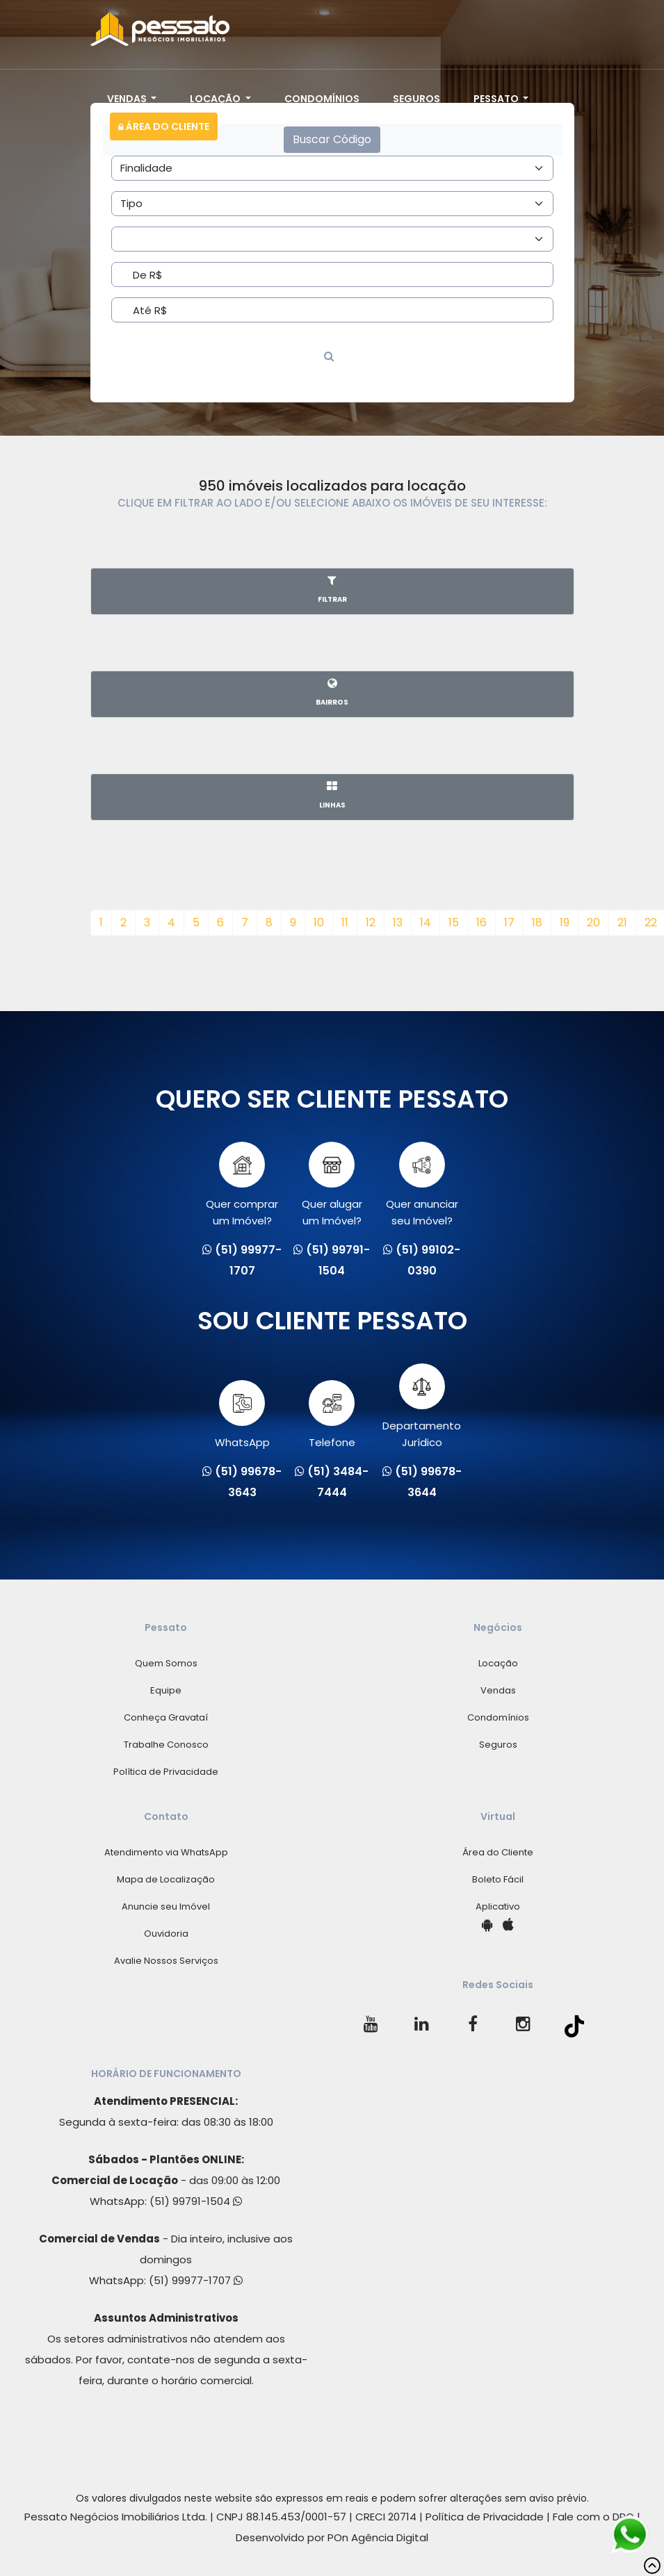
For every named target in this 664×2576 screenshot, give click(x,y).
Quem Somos (166, 1663)
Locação (216, 99)
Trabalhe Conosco (166, 1744)
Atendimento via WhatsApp (166, 1852)
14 (425, 922)
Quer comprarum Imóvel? (242, 1185)
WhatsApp (242, 1415)
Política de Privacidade (165, 1771)
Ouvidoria (166, 1933)
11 (344, 922)
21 (622, 922)
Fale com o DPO (593, 2516)
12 (370, 922)
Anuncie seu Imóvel (166, 1906)
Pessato (497, 99)
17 (509, 922)
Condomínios (321, 99)
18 (537, 922)
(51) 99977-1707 (196, 2280)
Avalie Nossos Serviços (166, 1960)
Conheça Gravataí (166, 1717)
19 (564, 922)
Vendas (128, 99)
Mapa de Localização (166, 1879)
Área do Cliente (163, 126)
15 (453, 922)
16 (481, 922)
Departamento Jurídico (421, 1406)
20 (593, 922)
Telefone (332, 1415)
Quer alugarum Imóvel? (332, 1185)
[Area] (332, 168)
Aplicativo (498, 1906)
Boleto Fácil (498, 1879)
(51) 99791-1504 (195, 2201)
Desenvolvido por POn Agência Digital (332, 2537)
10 (319, 922)
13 (398, 922)
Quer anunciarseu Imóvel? (422, 1185)
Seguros (416, 99)
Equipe (165, 1690)
